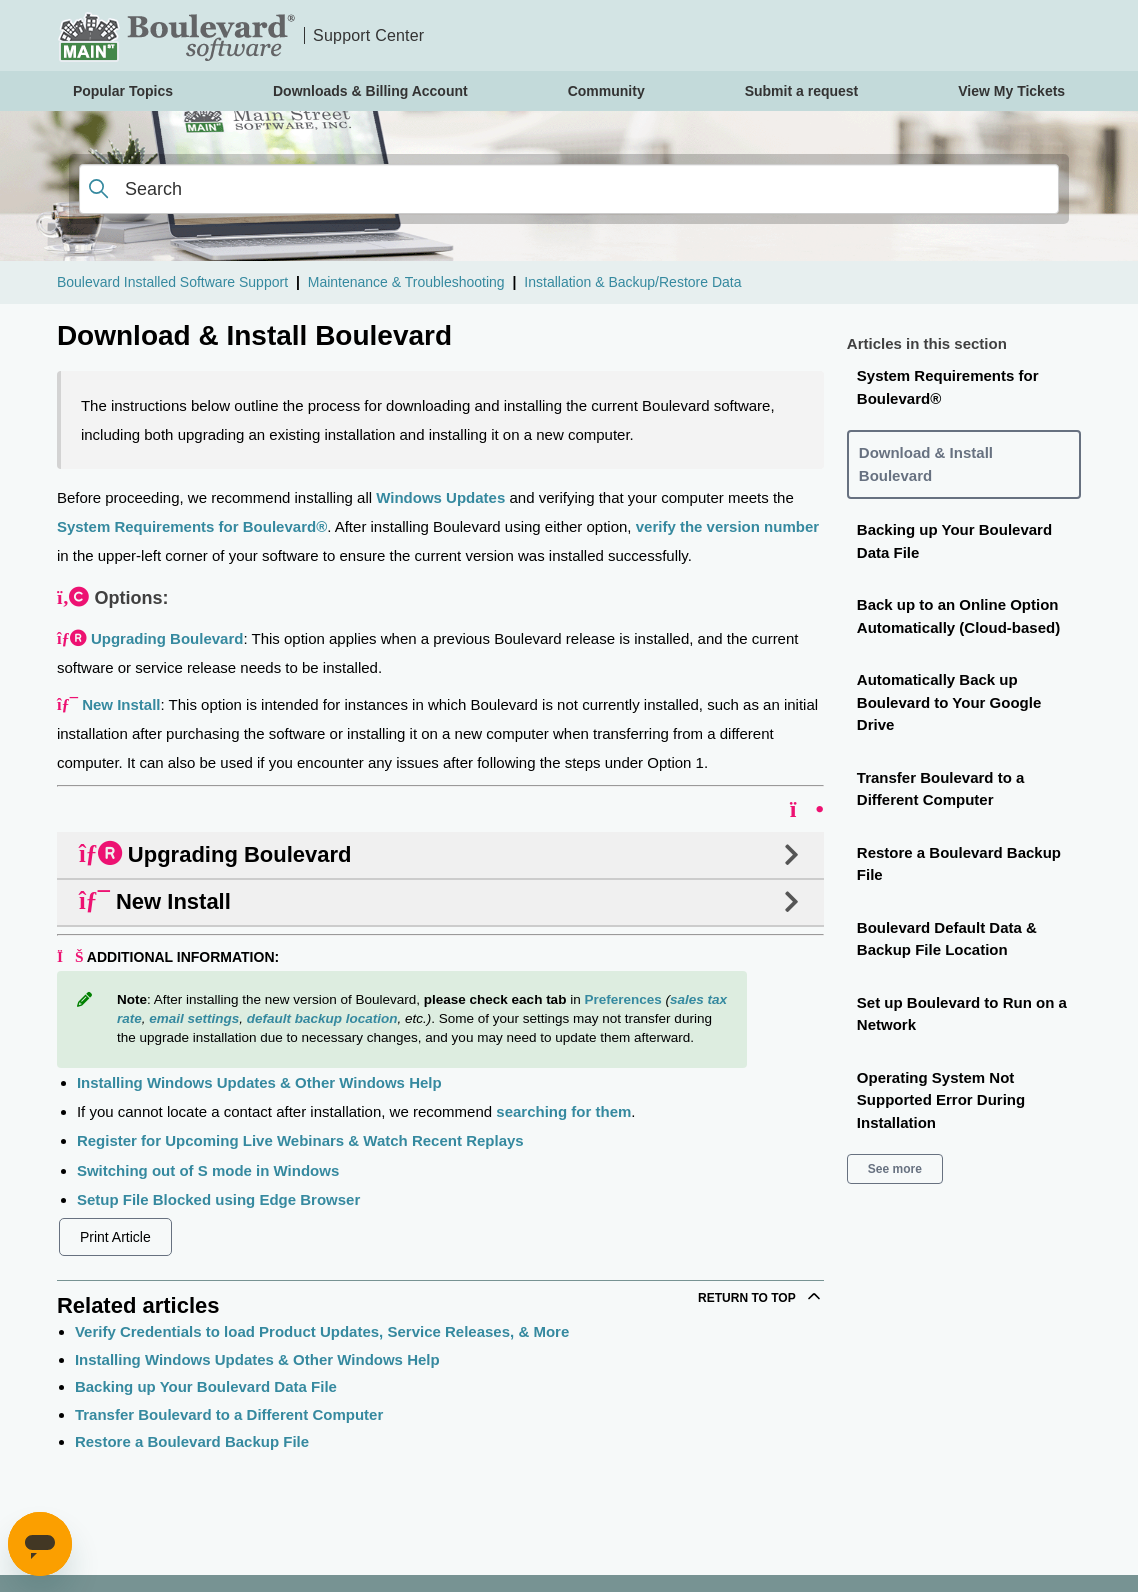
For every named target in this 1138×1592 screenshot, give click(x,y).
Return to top (761, 1296)
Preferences (622, 999)
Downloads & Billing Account (370, 91)
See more (895, 1169)
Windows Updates (440, 497)
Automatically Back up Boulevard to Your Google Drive (949, 702)
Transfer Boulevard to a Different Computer (229, 1414)
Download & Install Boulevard (926, 464)
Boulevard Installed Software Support (172, 282)
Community (606, 91)
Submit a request (802, 91)
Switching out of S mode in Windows (208, 1170)
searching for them (563, 1111)
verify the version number (727, 526)
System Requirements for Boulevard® (192, 526)
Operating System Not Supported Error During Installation (941, 1100)
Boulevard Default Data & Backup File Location (947, 939)
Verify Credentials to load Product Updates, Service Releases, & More (322, 1331)
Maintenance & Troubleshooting (406, 282)
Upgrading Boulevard (167, 638)
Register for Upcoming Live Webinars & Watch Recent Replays (300, 1140)
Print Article (115, 1237)
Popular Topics (123, 91)
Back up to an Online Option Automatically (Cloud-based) (958, 616)
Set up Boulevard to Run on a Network (962, 1014)
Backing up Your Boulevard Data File (206, 1386)
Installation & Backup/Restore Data (632, 282)
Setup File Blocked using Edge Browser (218, 1199)
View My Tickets (1011, 91)
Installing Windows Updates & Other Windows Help (259, 1082)
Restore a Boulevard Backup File (192, 1441)
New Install (121, 704)
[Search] (569, 189)
